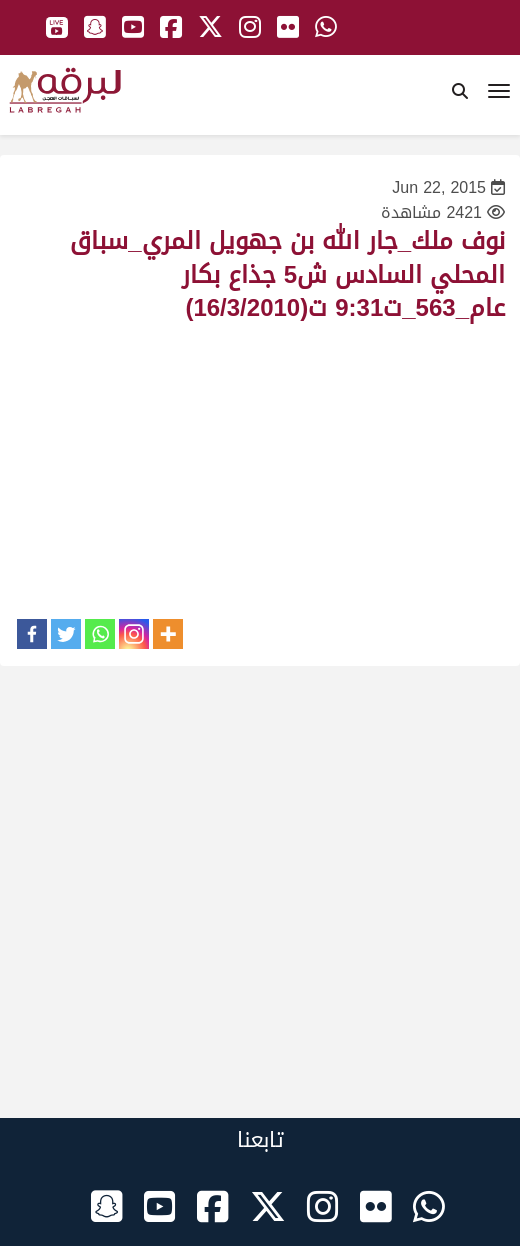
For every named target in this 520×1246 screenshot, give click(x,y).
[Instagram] (134, 634)
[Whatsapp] (100, 634)
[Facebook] (32, 634)
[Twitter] (66, 634)
